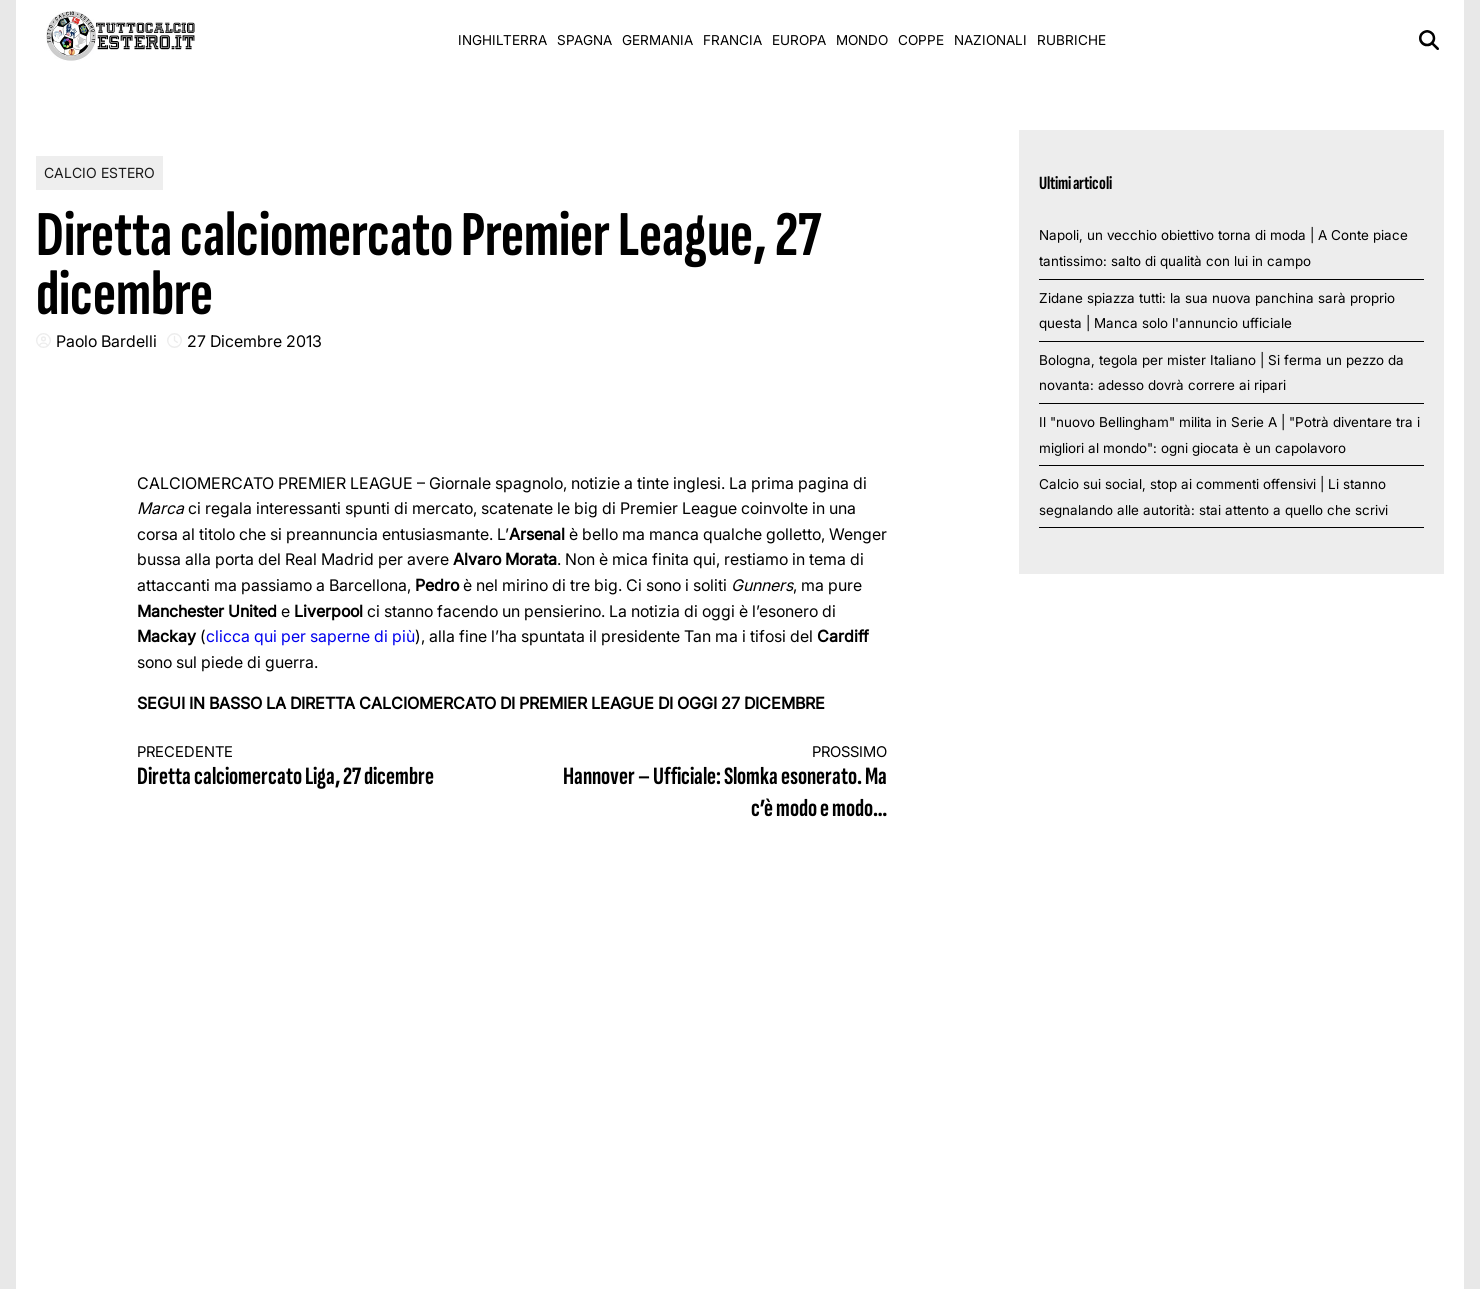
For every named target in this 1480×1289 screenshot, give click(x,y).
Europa (799, 40)
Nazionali (990, 40)
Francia (732, 40)
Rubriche (1071, 40)
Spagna (584, 40)
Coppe (921, 40)
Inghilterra (502, 40)
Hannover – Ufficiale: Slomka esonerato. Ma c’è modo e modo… (719, 783)
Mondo (862, 40)
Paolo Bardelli (106, 341)
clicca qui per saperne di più (310, 636)
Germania (657, 40)
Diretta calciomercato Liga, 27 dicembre (306, 767)
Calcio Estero (99, 172)
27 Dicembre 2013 (254, 341)
